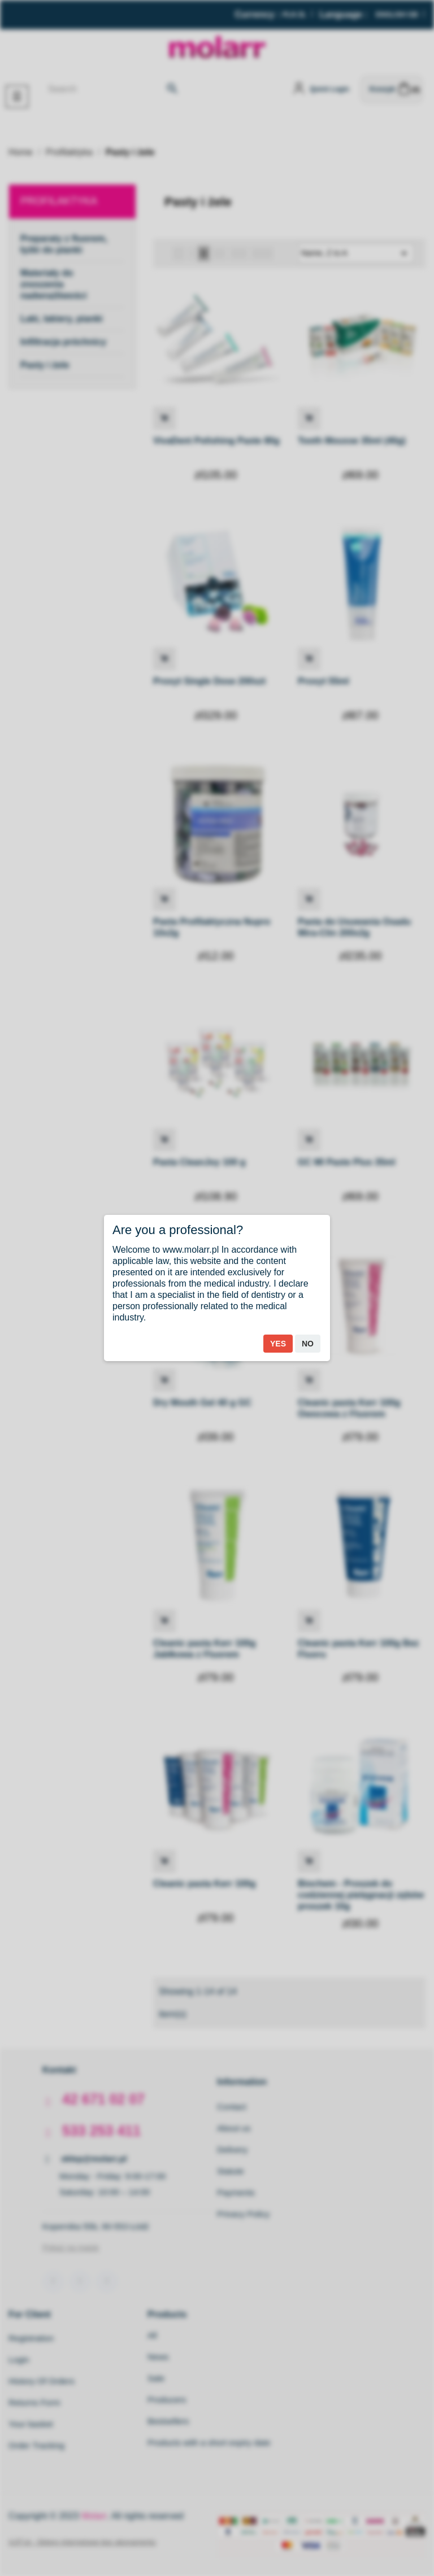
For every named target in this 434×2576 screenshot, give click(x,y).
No (308, 1343)
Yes (278, 1343)
